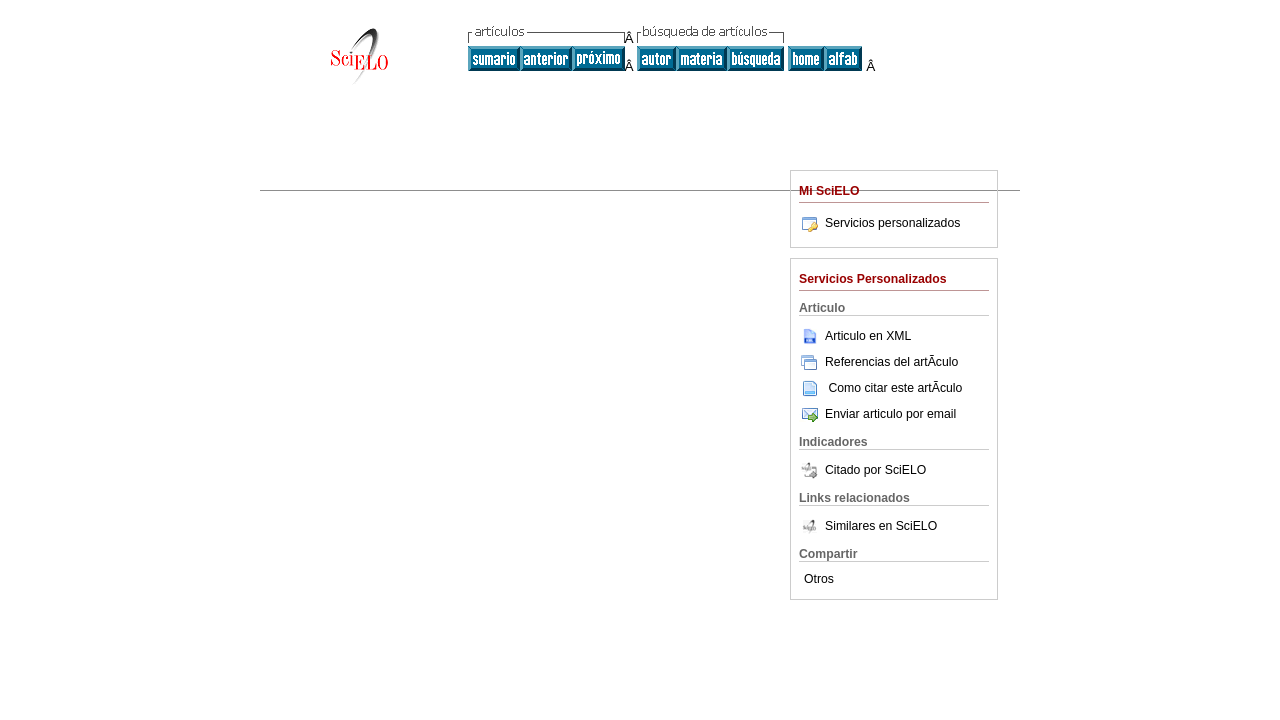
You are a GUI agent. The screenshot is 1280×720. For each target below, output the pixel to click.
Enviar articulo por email (877, 414)
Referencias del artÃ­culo (878, 362)
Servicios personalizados (879, 223)
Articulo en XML (855, 336)
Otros (819, 579)
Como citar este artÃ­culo (895, 388)
